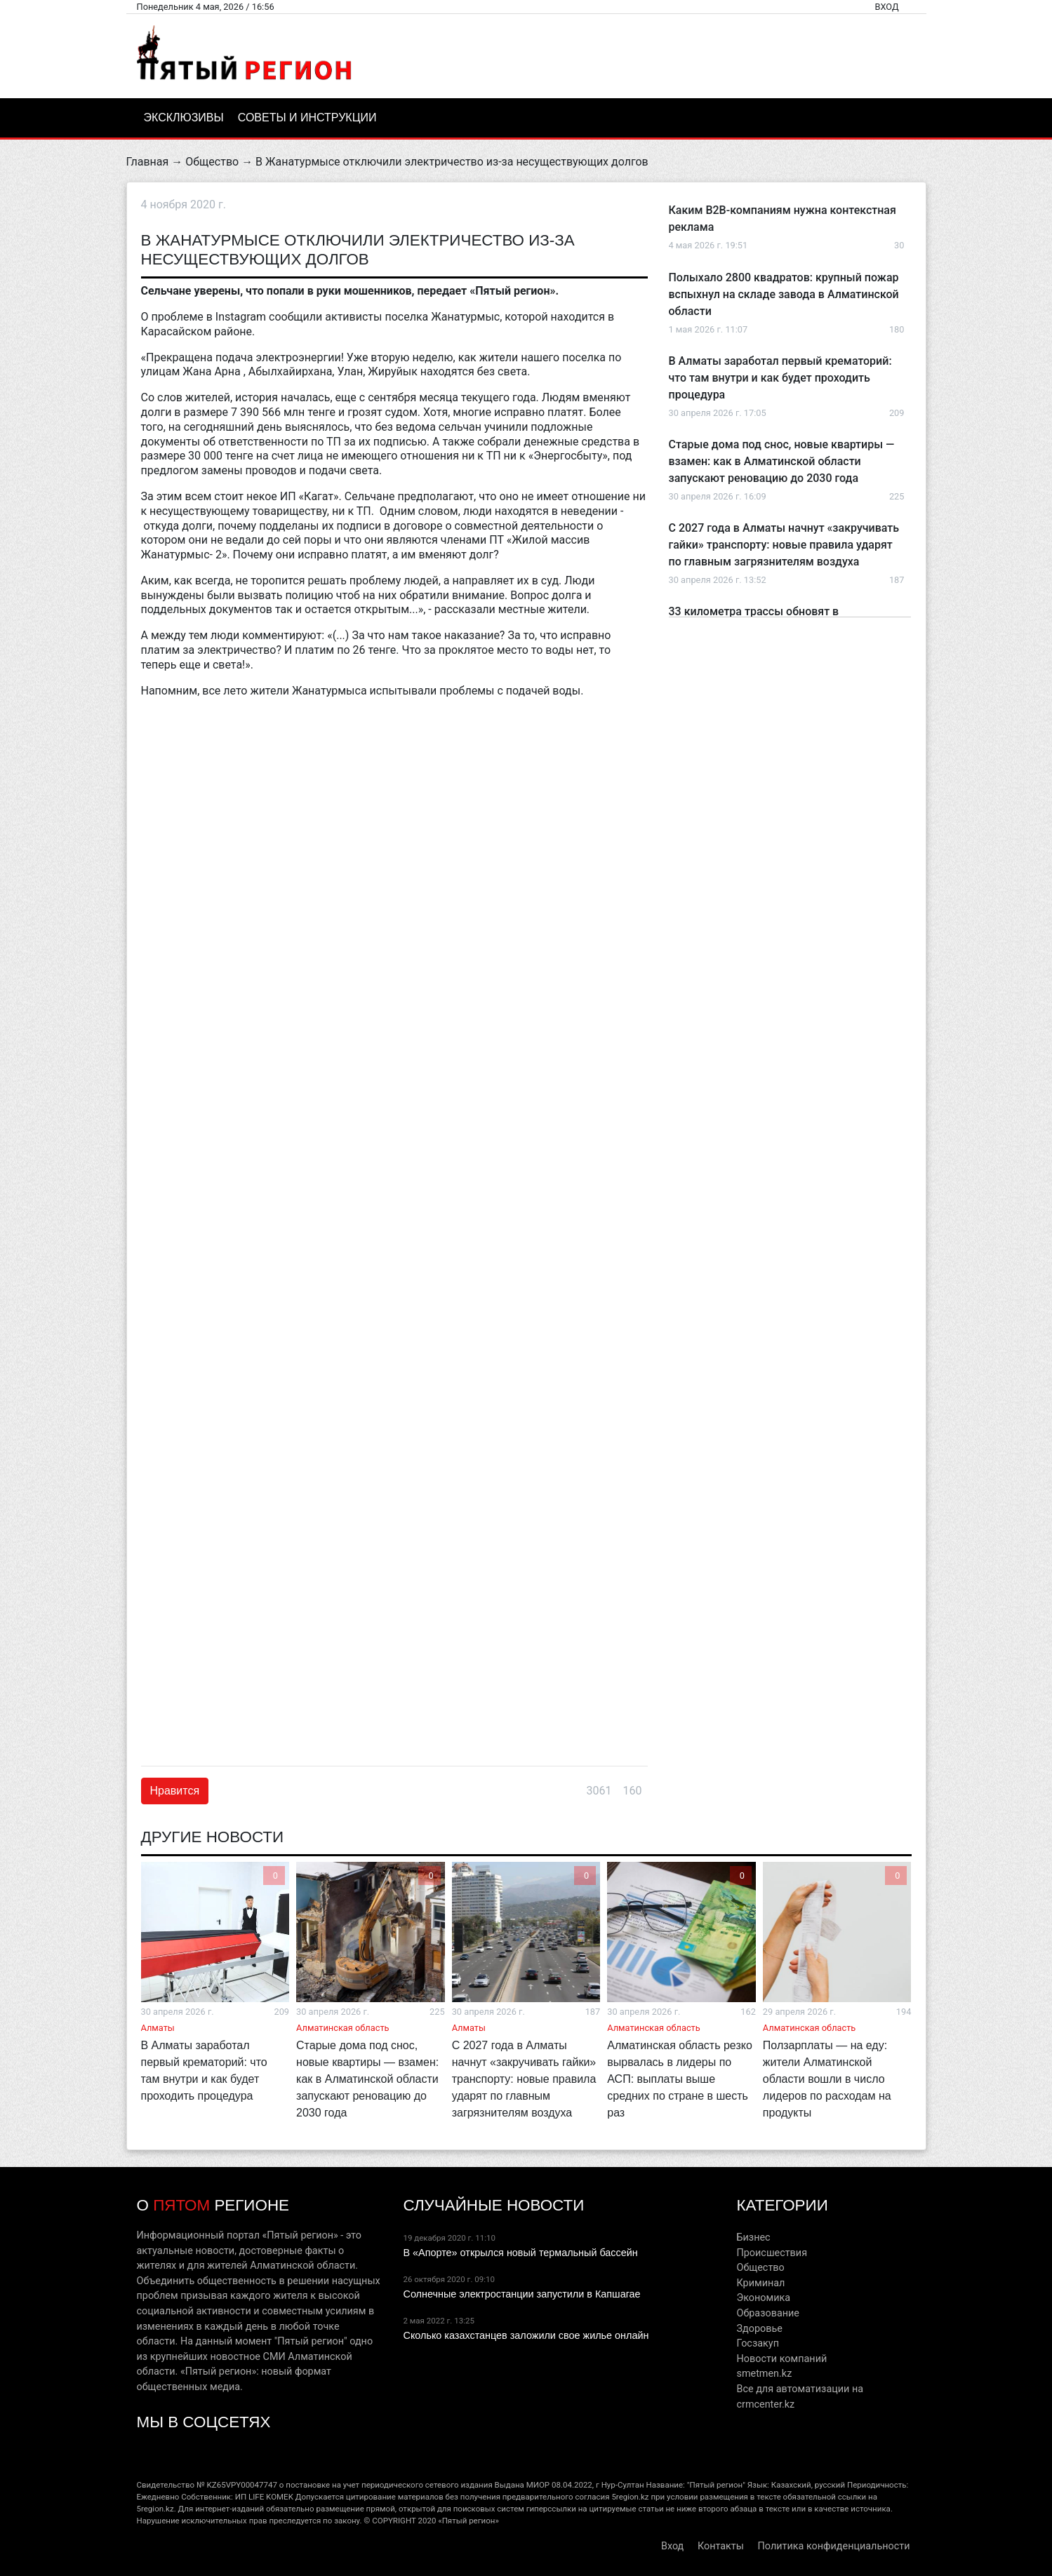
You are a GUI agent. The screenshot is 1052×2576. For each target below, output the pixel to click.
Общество (212, 161)
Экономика (763, 2298)
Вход (886, 6)
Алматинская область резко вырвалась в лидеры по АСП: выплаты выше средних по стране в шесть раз (679, 2079)
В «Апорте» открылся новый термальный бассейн (520, 2252)
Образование (767, 2313)
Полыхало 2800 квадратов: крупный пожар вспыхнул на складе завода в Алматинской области (784, 294)
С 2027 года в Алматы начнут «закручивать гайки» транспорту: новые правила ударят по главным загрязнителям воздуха (784, 544)
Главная (147, 161)
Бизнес (753, 2237)
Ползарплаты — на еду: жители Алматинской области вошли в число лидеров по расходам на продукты (827, 2079)
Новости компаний (781, 2359)
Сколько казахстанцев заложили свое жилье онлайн (525, 2335)
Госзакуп (757, 2343)
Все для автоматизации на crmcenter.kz (799, 2396)
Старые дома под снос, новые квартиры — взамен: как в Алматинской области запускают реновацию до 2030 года (782, 461)
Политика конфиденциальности (834, 2546)
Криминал (760, 2283)
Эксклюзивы (184, 117)
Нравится (175, 1791)
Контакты (721, 2546)
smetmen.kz (764, 2374)
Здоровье (759, 2329)
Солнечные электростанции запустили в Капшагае (521, 2294)
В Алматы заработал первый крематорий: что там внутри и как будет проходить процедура (780, 377)
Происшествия (771, 2253)
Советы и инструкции (307, 117)
